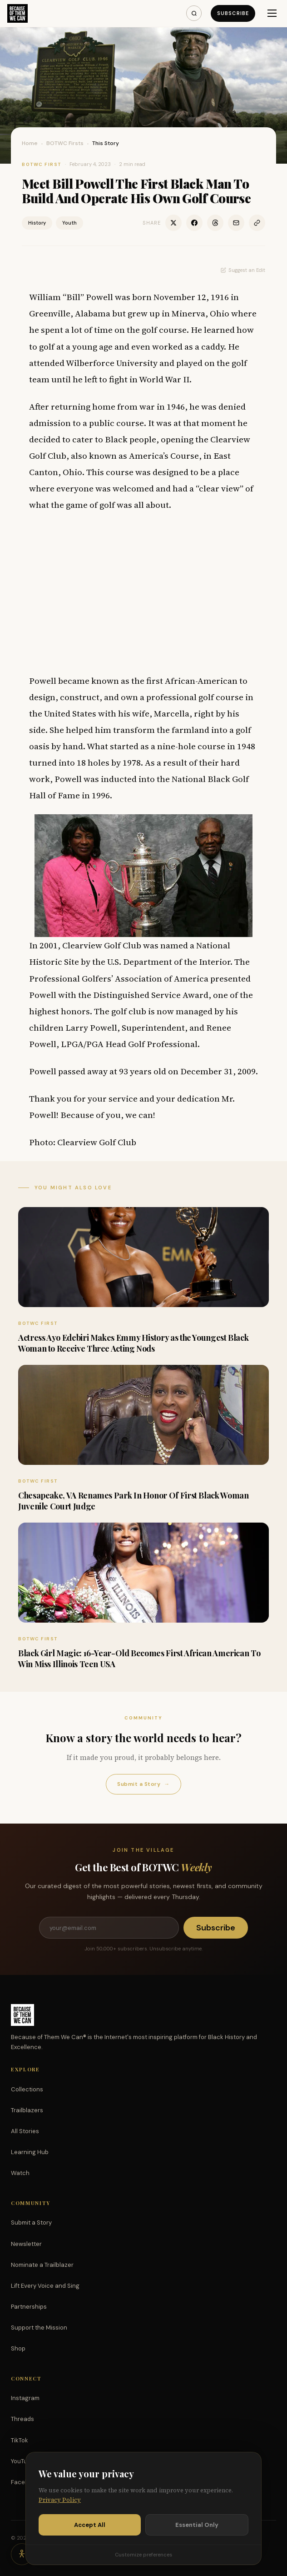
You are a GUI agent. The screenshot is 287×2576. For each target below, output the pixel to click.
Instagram (25, 2398)
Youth (69, 223)
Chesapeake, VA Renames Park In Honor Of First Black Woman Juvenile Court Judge (133, 1500)
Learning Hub (30, 2152)
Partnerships (29, 2306)
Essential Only (196, 2525)
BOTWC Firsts (65, 143)
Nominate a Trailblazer (42, 2265)
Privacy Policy (60, 2500)
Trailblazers (27, 2110)
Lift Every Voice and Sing (45, 2286)
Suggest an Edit (243, 270)
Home (30, 143)
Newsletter (26, 2244)
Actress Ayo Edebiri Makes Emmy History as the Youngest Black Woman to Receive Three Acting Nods (133, 1342)
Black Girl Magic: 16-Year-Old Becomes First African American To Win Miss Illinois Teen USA (139, 1658)
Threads (22, 2419)
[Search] (194, 13)
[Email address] (109, 1928)
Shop (18, 2348)
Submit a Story (143, 1784)
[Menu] (272, 13)
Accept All (89, 2525)
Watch (20, 2173)
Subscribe (233, 13)
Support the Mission (39, 2327)
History (37, 223)
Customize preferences (143, 2554)
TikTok (19, 2440)
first (154, 681)
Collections (27, 2089)
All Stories (25, 2131)
